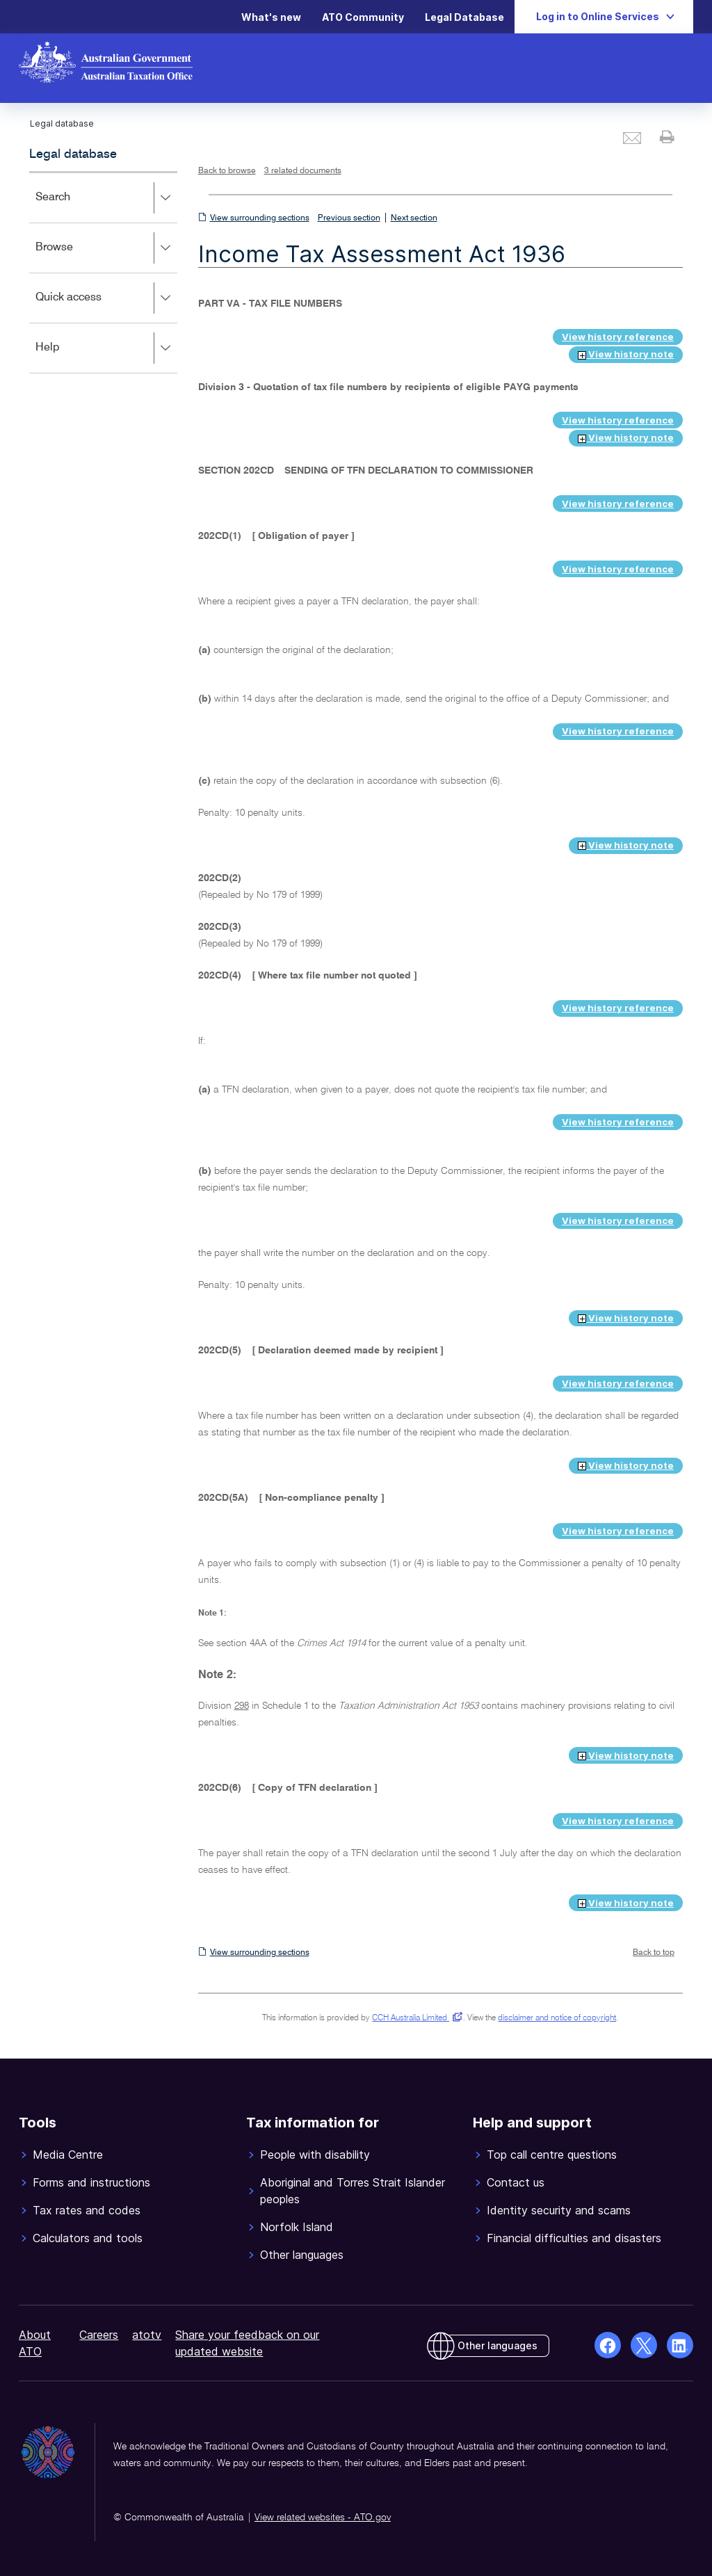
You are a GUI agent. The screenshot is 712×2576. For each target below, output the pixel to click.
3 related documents (302, 171)
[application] (103, 272)
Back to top (653, 1953)
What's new (271, 17)
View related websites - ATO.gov (322, 2517)
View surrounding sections (259, 218)
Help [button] (106, 348)
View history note (626, 354)
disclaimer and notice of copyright (557, 2018)
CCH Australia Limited (415, 2018)
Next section (414, 218)
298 (241, 1706)
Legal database (73, 154)
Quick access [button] (106, 298)
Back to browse (227, 171)
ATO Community (363, 17)
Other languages (497, 2345)
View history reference (618, 336)
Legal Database (464, 17)
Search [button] (106, 198)
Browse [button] (106, 248)
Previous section (349, 218)
